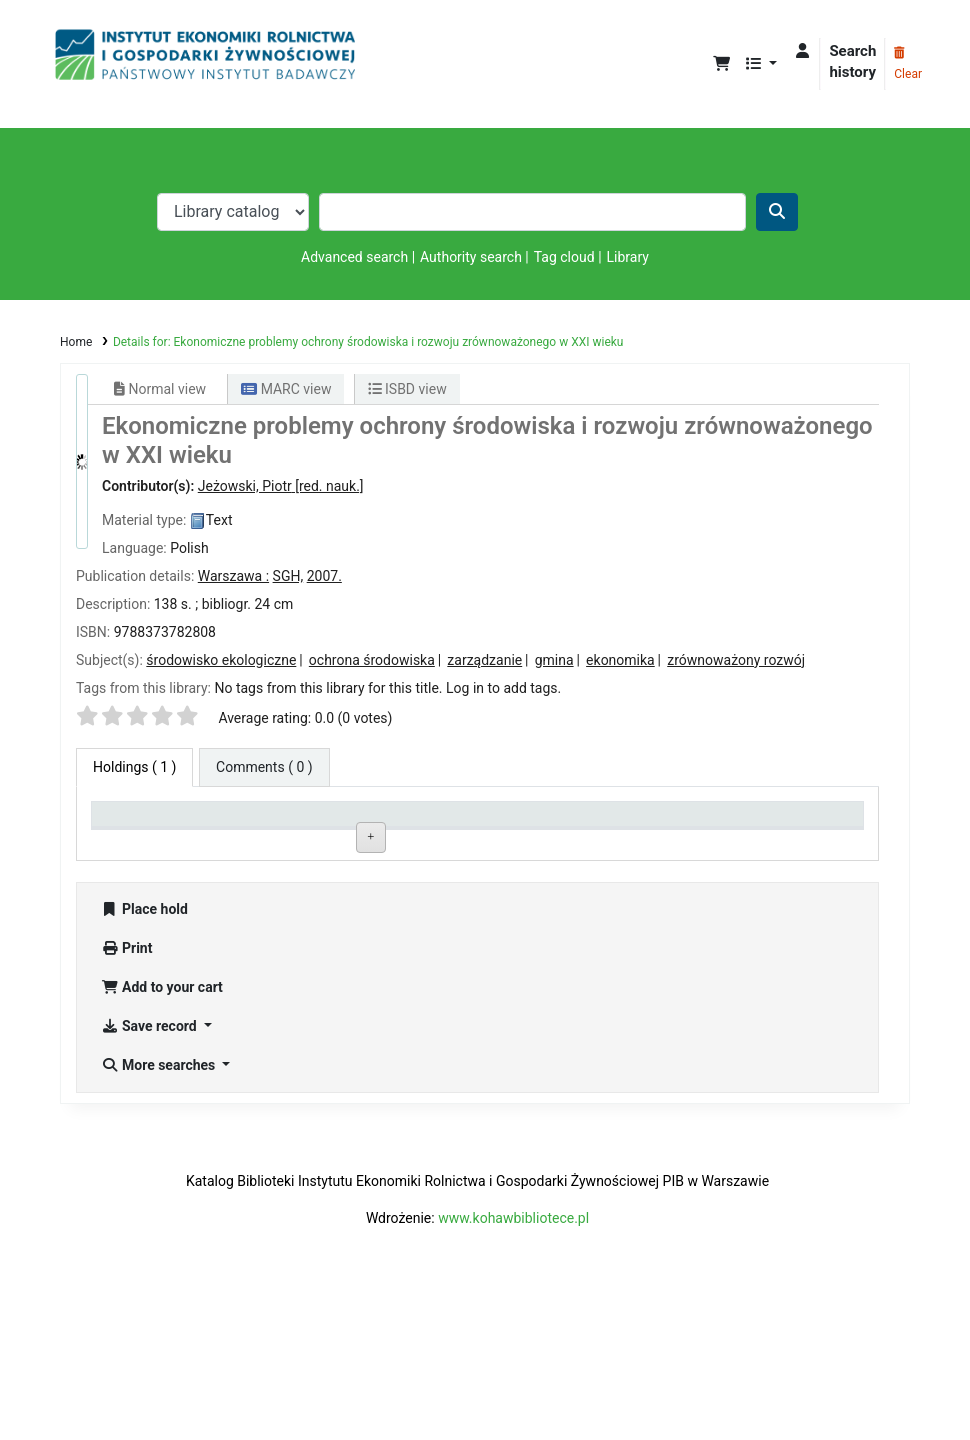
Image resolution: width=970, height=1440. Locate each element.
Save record (150, 1169)
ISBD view (407, 389)
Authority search (471, 257)
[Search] (777, 212)
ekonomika (620, 660)
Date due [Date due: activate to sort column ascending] (747, 822)
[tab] (264, 767)
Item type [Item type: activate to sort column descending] (130, 822)
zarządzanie (484, 660)
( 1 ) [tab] (134, 767)
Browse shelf (495, 866)
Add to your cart (162, 1130)
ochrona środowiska (372, 660)
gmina (554, 660)
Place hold (144, 1052)
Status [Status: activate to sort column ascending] (585, 822)
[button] (721, 64)
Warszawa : (233, 576)
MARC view (286, 389)
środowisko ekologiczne (221, 660)
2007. (324, 576)
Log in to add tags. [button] (503, 688)
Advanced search (354, 257)
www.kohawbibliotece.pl (513, 1361)
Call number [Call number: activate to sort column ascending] (447, 822)
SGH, (288, 576)
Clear (908, 64)
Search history (852, 61)
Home (76, 342)
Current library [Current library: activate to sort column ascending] (299, 822)
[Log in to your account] (802, 51)
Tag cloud (564, 257)
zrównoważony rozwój (736, 660)
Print (126, 1091)
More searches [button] (160, 1208)
